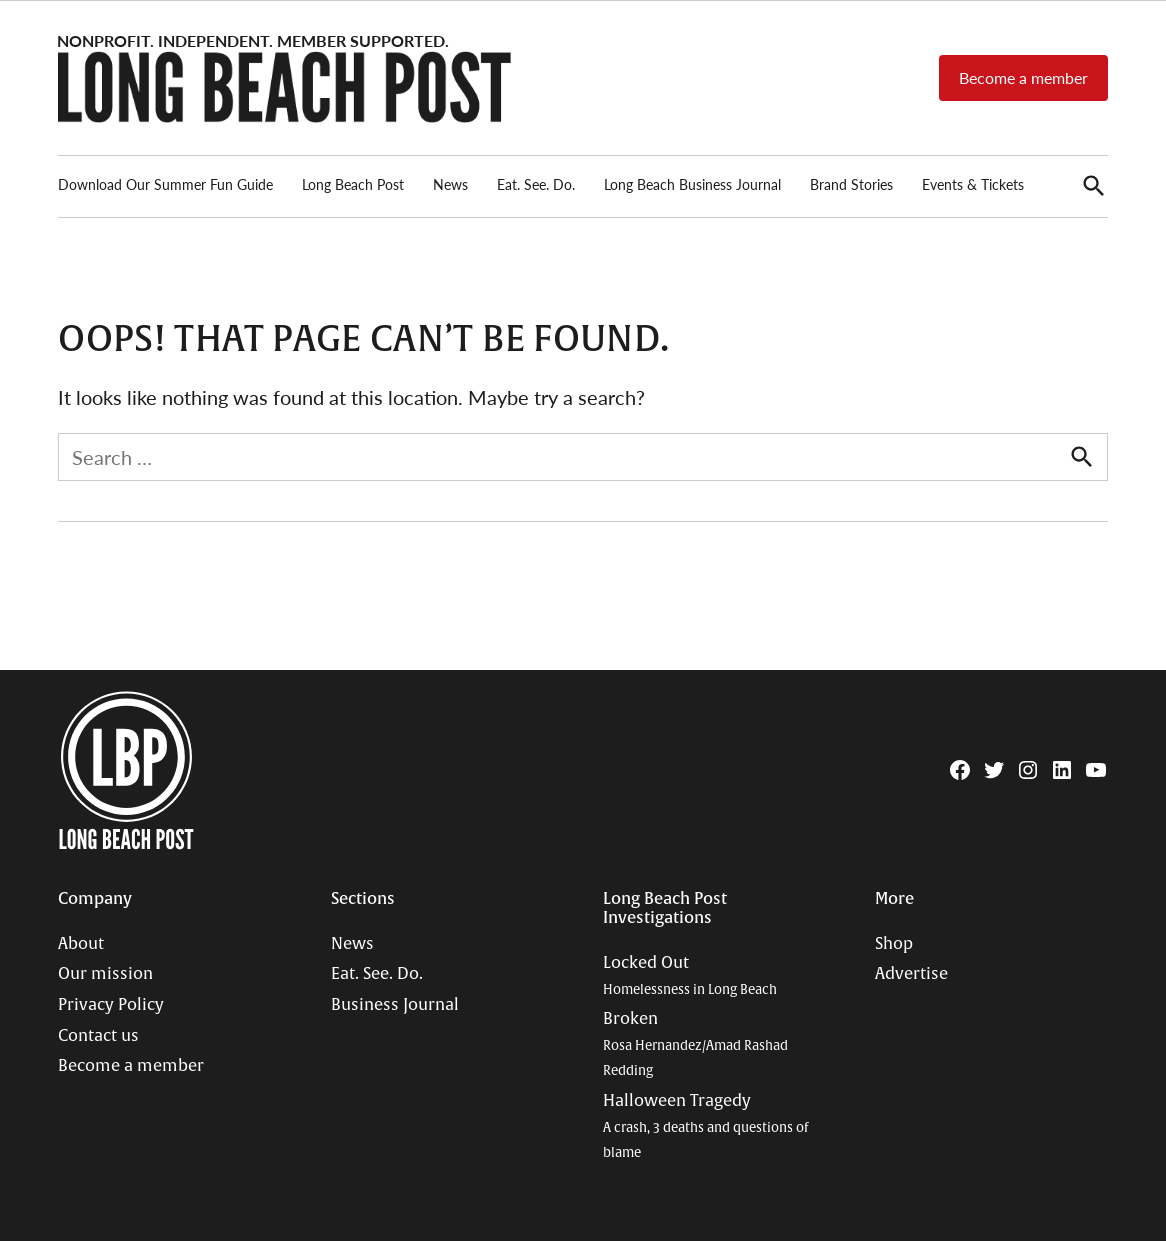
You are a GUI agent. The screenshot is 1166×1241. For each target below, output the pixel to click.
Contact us (98, 1036)
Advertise (911, 974)
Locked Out (690, 975)
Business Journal (395, 1005)
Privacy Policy (111, 1005)
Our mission (105, 974)
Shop (894, 944)
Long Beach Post (353, 184)
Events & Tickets (973, 184)
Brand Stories (851, 184)
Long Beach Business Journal (692, 184)
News (450, 184)
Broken (695, 1044)
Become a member (1023, 77)
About (81, 944)
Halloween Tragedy (705, 1126)
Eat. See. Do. (536, 184)
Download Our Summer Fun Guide (165, 184)
